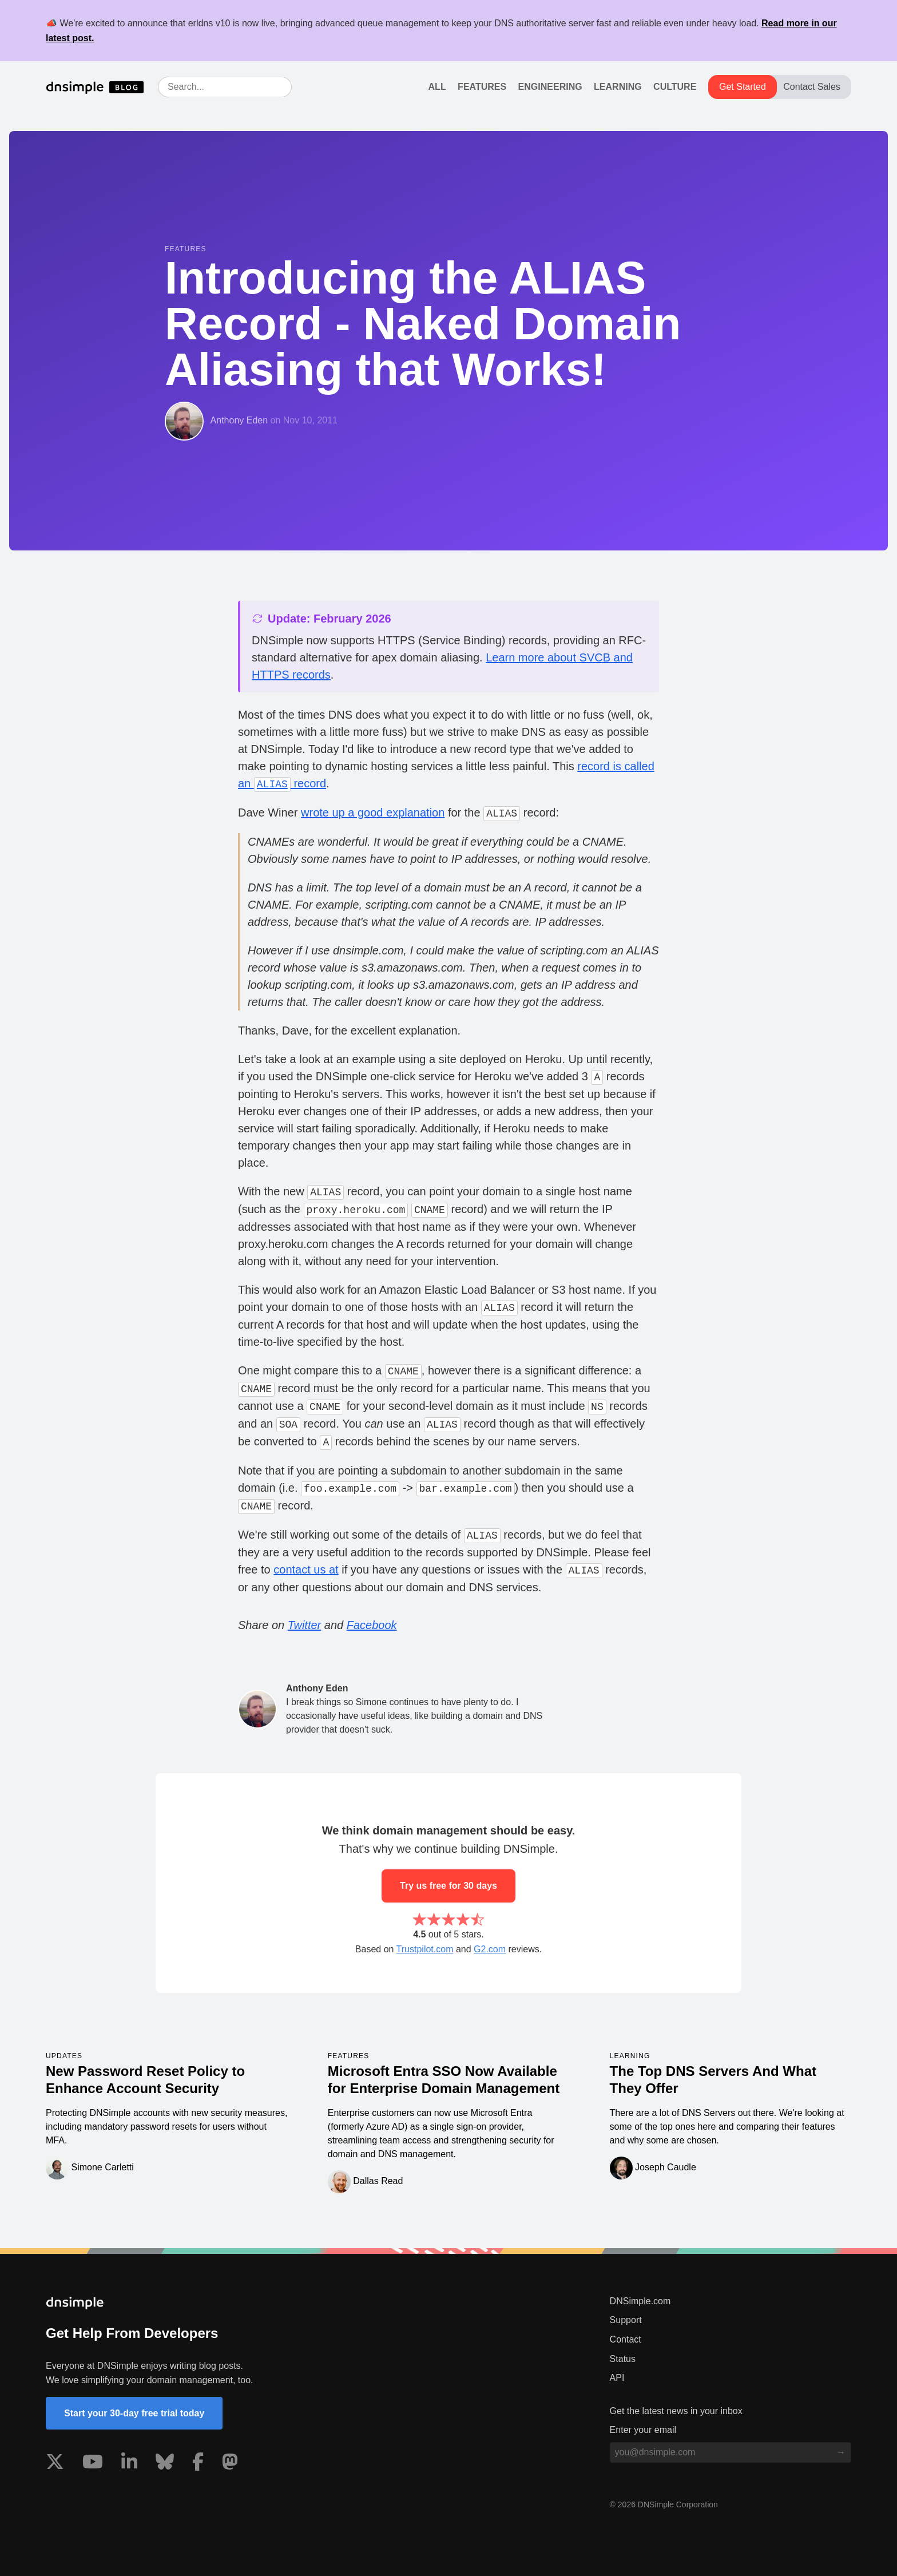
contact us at (305, 1569)
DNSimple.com (640, 2301)
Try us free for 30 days (448, 1886)
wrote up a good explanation (372, 812)
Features (482, 87)
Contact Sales (811, 87)
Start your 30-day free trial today (134, 2413)
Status (623, 2359)
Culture (674, 87)
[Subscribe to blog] (841, 2452)
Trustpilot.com (425, 1949)
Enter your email (643, 2430)
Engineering (550, 87)
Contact (625, 2339)
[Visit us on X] (55, 2463)
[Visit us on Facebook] (198, 2463)
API (617, 2378)
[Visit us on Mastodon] (230, 2463)
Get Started (742, 87)
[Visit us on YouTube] (92, 2463)
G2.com (490, 1949)
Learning (618, 87)
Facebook (372, 1625)
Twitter (305, 1625)
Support (626, 2320)
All (437, 87)
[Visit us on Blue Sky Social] (165, 2463)
